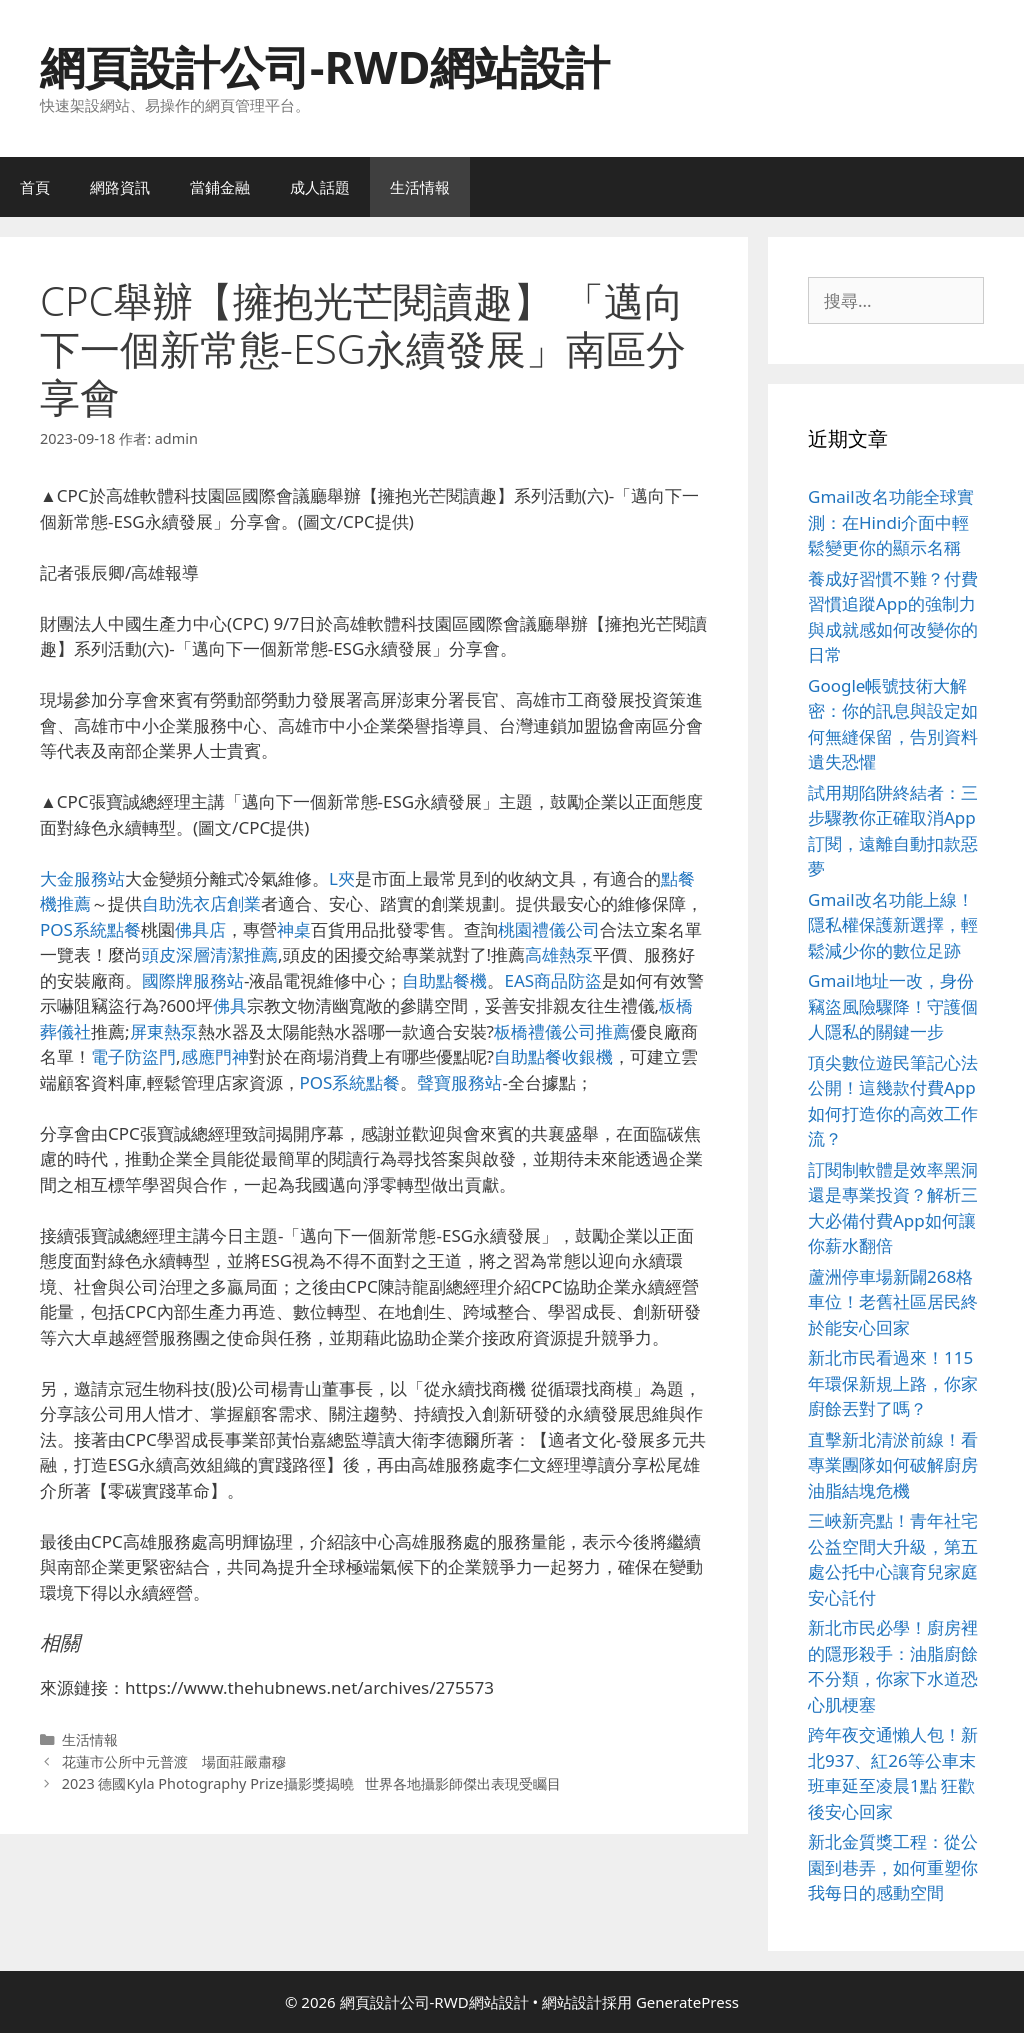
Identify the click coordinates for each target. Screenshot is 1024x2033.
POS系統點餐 (90, 929)
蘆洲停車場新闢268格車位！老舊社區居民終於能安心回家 (893, 1302)
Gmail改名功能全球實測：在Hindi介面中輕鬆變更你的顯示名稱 (891, 522)
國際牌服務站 (193, 980)
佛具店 (200, 929)
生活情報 (420, 187)
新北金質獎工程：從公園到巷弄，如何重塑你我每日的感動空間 (893, 1867)
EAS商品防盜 (553, 980)
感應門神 (215, 1056)
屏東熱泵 (164, 1031)
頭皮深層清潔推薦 (210, 954)
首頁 (35, 187)
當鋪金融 (220, 187)
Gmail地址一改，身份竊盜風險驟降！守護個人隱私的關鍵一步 (893, 1006)
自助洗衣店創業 (201, 903)
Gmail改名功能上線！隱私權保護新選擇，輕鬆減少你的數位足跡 (893, 925)
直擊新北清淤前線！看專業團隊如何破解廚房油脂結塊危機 (893, 1465)
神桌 (294, 929)
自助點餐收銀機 (553, 1056)
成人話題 (320, 187)
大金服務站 (82, 878)
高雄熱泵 (559, 954)
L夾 (342, 878)
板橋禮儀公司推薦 (562, 1031)
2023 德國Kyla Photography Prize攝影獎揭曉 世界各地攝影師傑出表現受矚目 (311, 1783)
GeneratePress (687, 2002)
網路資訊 (120, 187)
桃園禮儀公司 (549, 929)
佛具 (230, 1005)
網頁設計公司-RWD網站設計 (325, 66)
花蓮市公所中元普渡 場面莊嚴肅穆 (174, 1761)
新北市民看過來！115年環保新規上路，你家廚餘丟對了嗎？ (893, 1383)
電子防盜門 (133, 1056)
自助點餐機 (444, 980)
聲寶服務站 (459, 1082)
